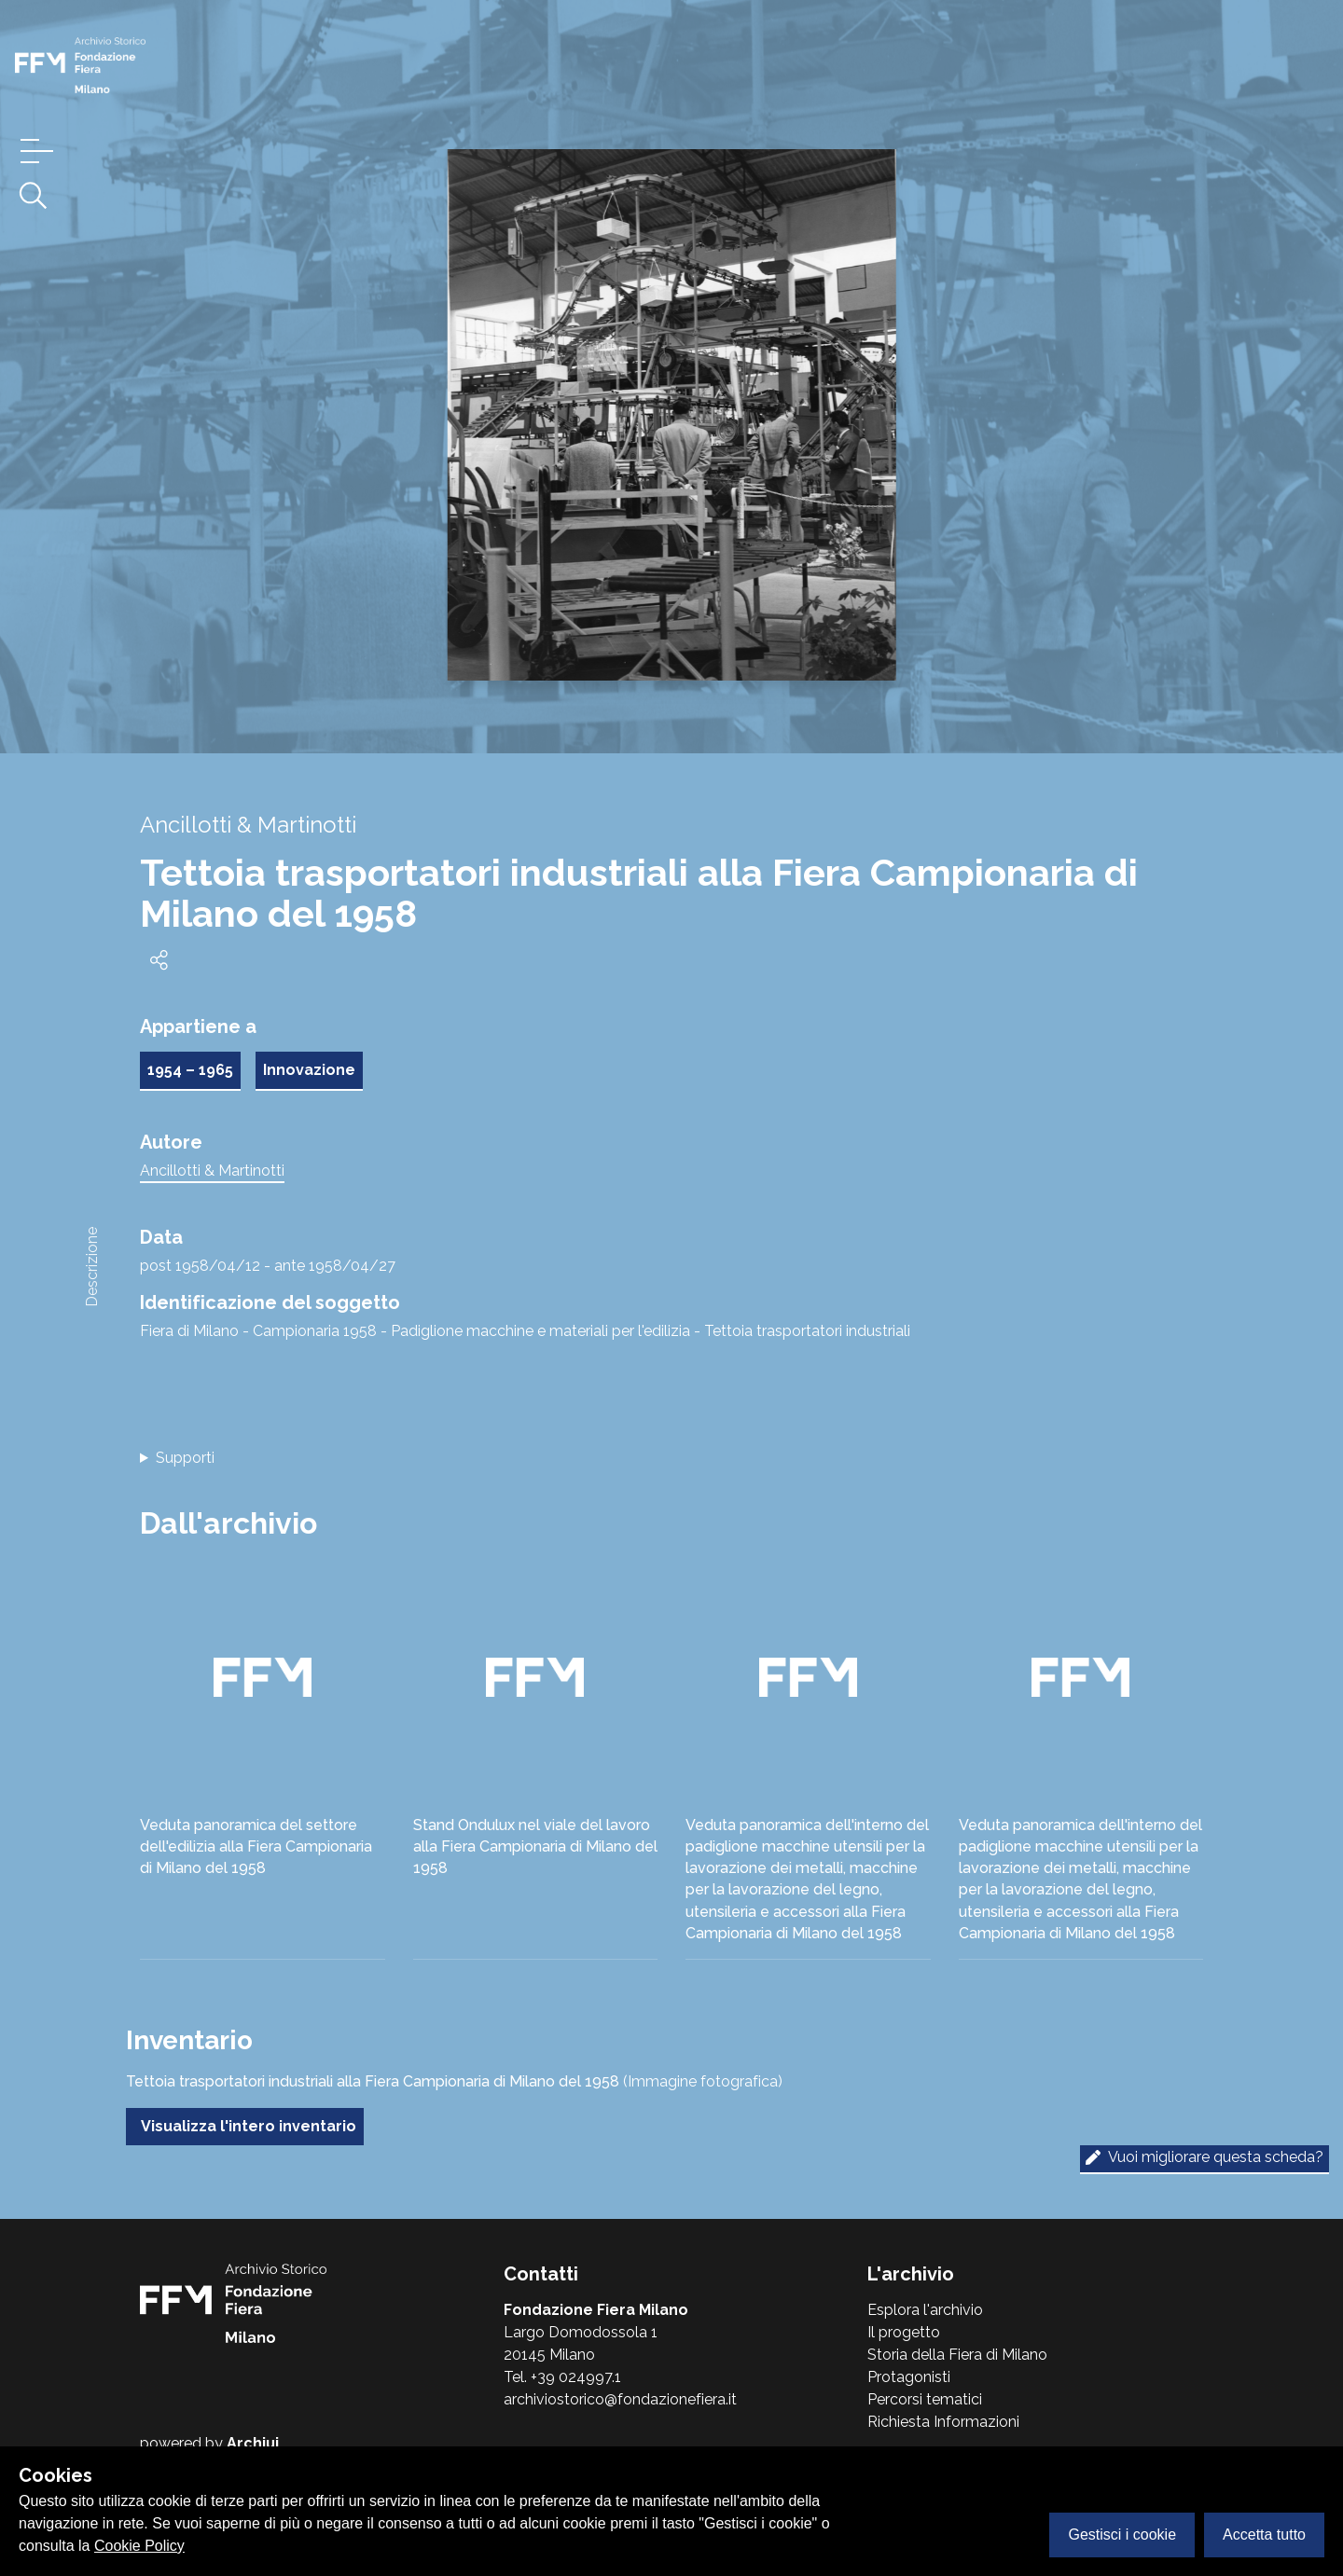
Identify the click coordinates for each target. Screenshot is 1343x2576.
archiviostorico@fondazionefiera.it (620, 2399)
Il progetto (903, 2332)
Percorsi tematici (924, 2399)
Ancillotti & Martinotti (212, 1170)
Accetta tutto (1264, 2534)
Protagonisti (908, 2377)
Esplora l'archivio (925, 2310)
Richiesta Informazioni (943, 2422)
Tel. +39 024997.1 (562, 2377)
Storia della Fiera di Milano (957, 2354)
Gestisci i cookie (1122, 2534)
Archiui (253, 2443)
